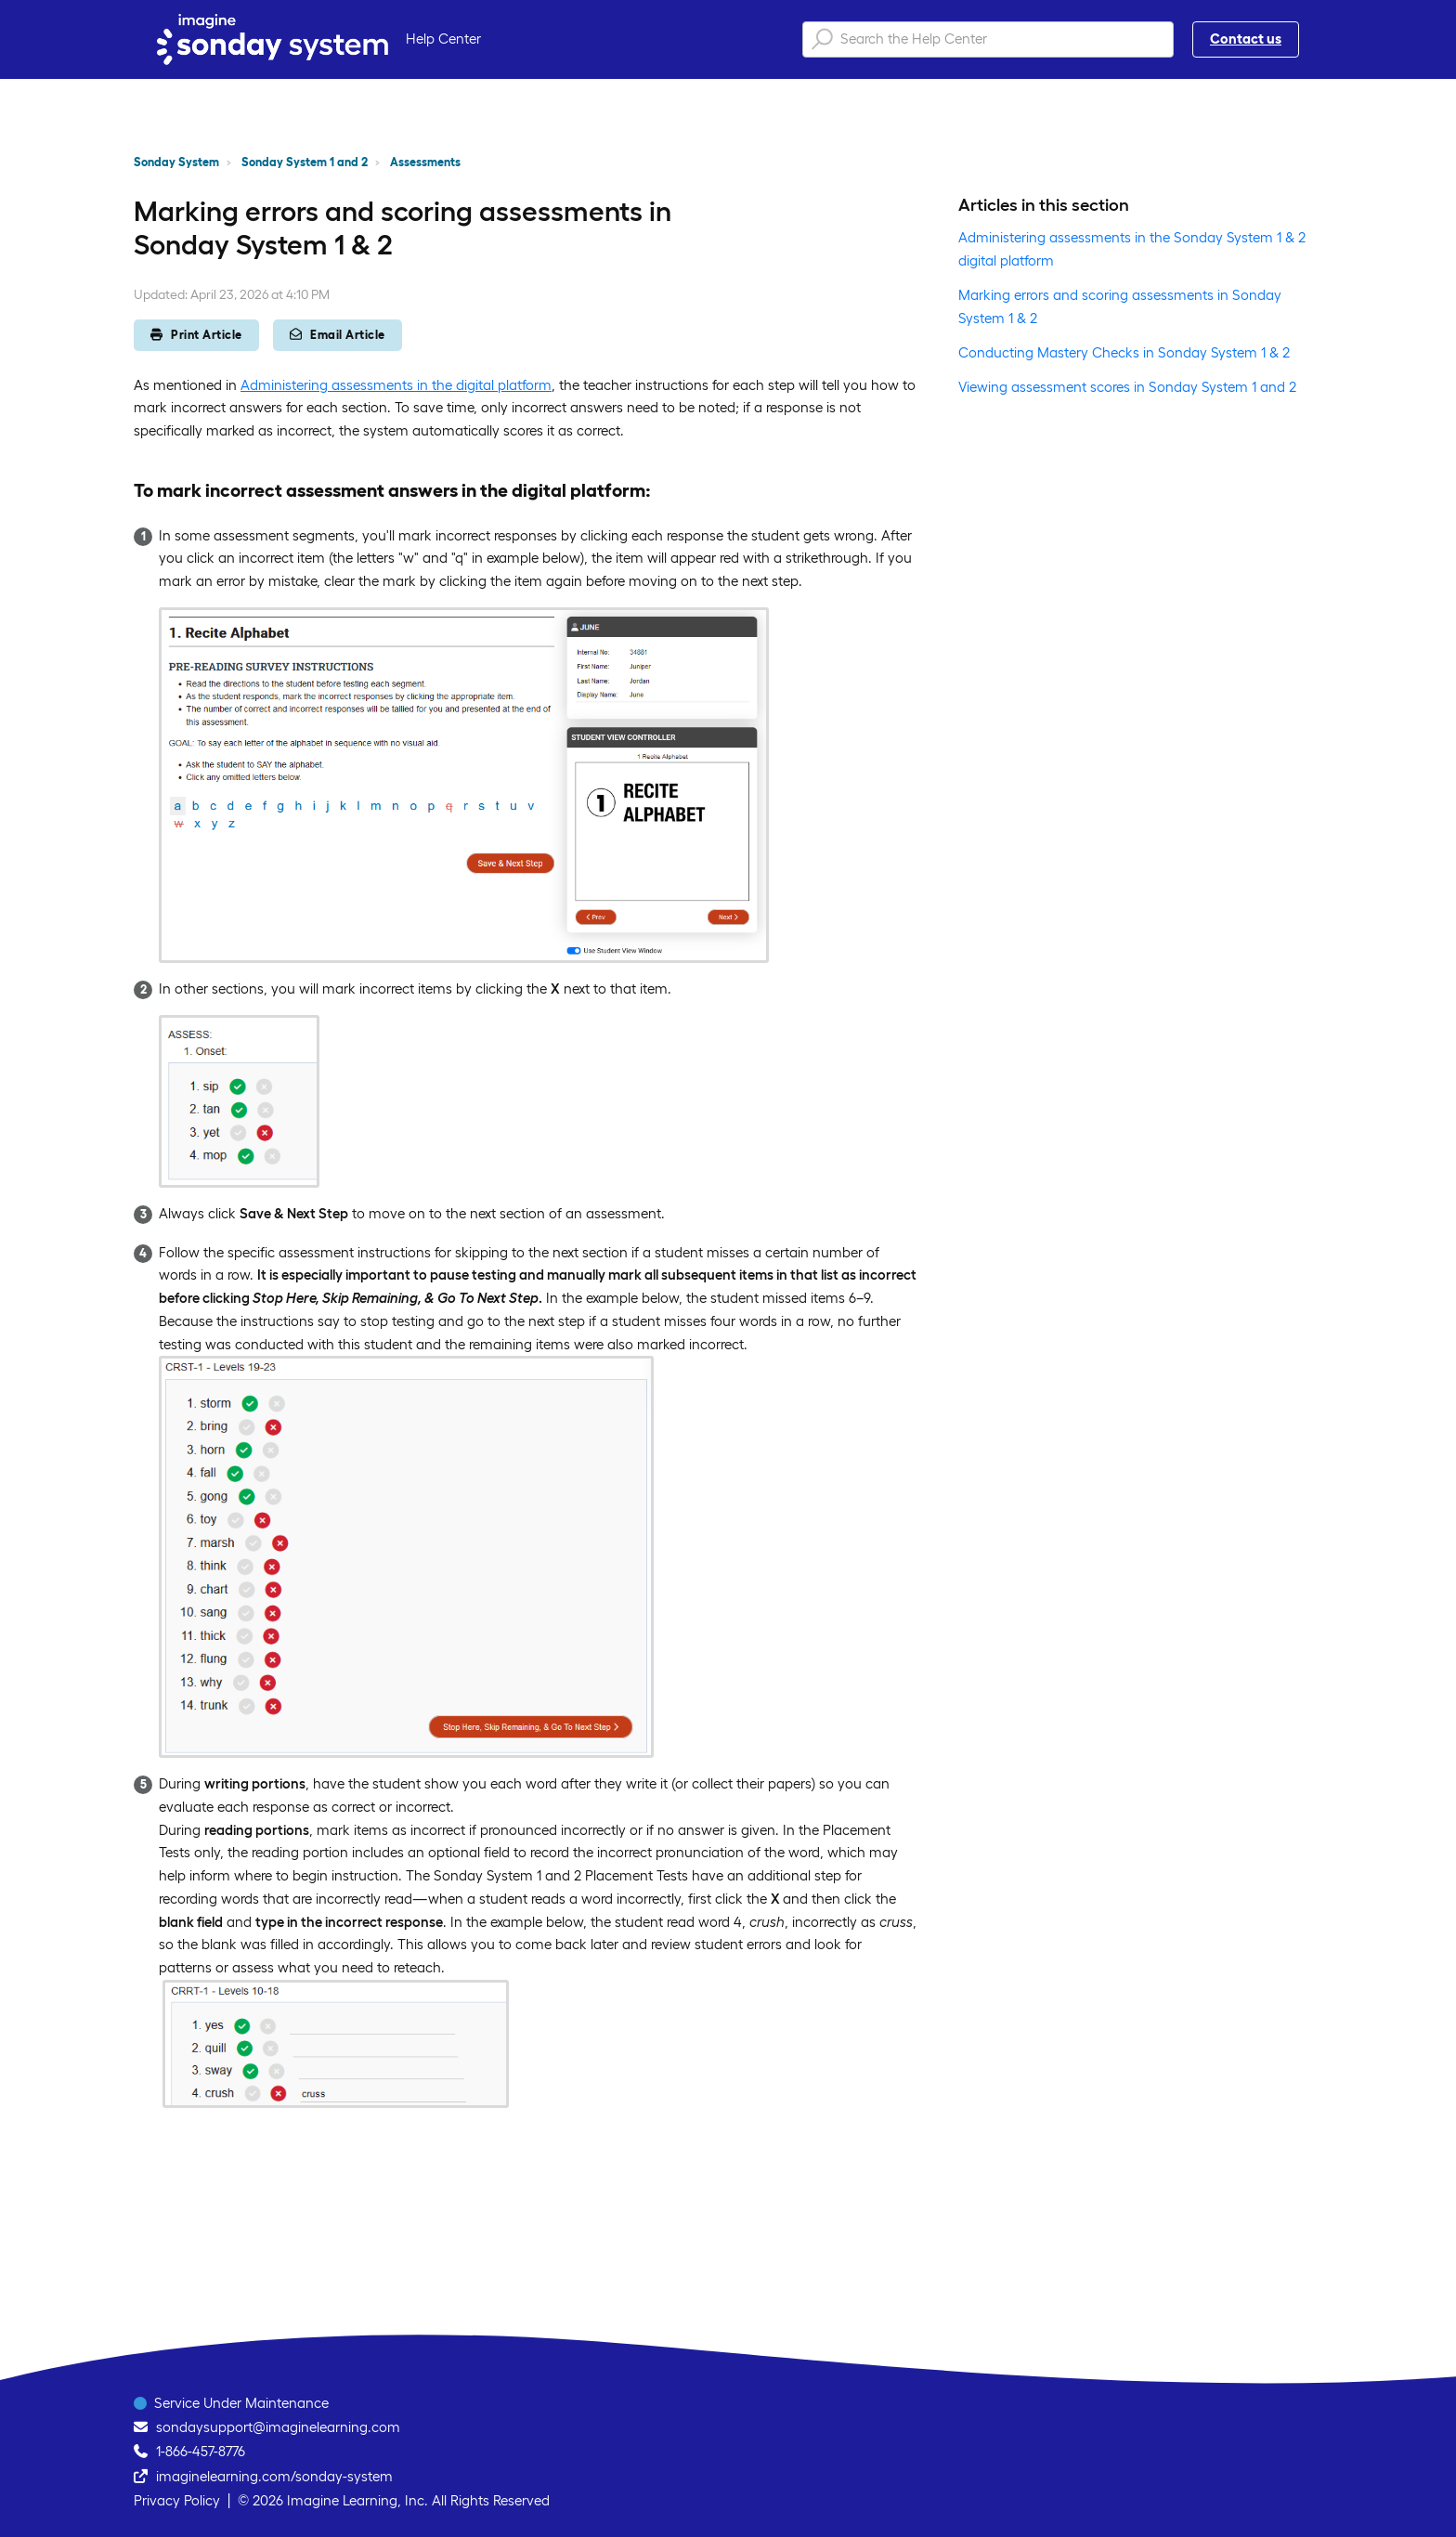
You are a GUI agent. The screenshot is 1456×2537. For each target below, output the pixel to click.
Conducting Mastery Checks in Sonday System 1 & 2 (1124, 352)
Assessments (425, 162)
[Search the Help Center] (988, 39)
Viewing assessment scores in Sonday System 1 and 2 (1127, 387)
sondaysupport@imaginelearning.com (278, 2427)
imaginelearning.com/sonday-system (274, 2476)
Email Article (337, 335)
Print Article (196, 335)
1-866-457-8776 (200, 2451)
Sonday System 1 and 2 (304, 162)
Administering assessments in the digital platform (396, 385)
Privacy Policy (177, 2500)
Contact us (1245, 38)
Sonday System (176, 162)
